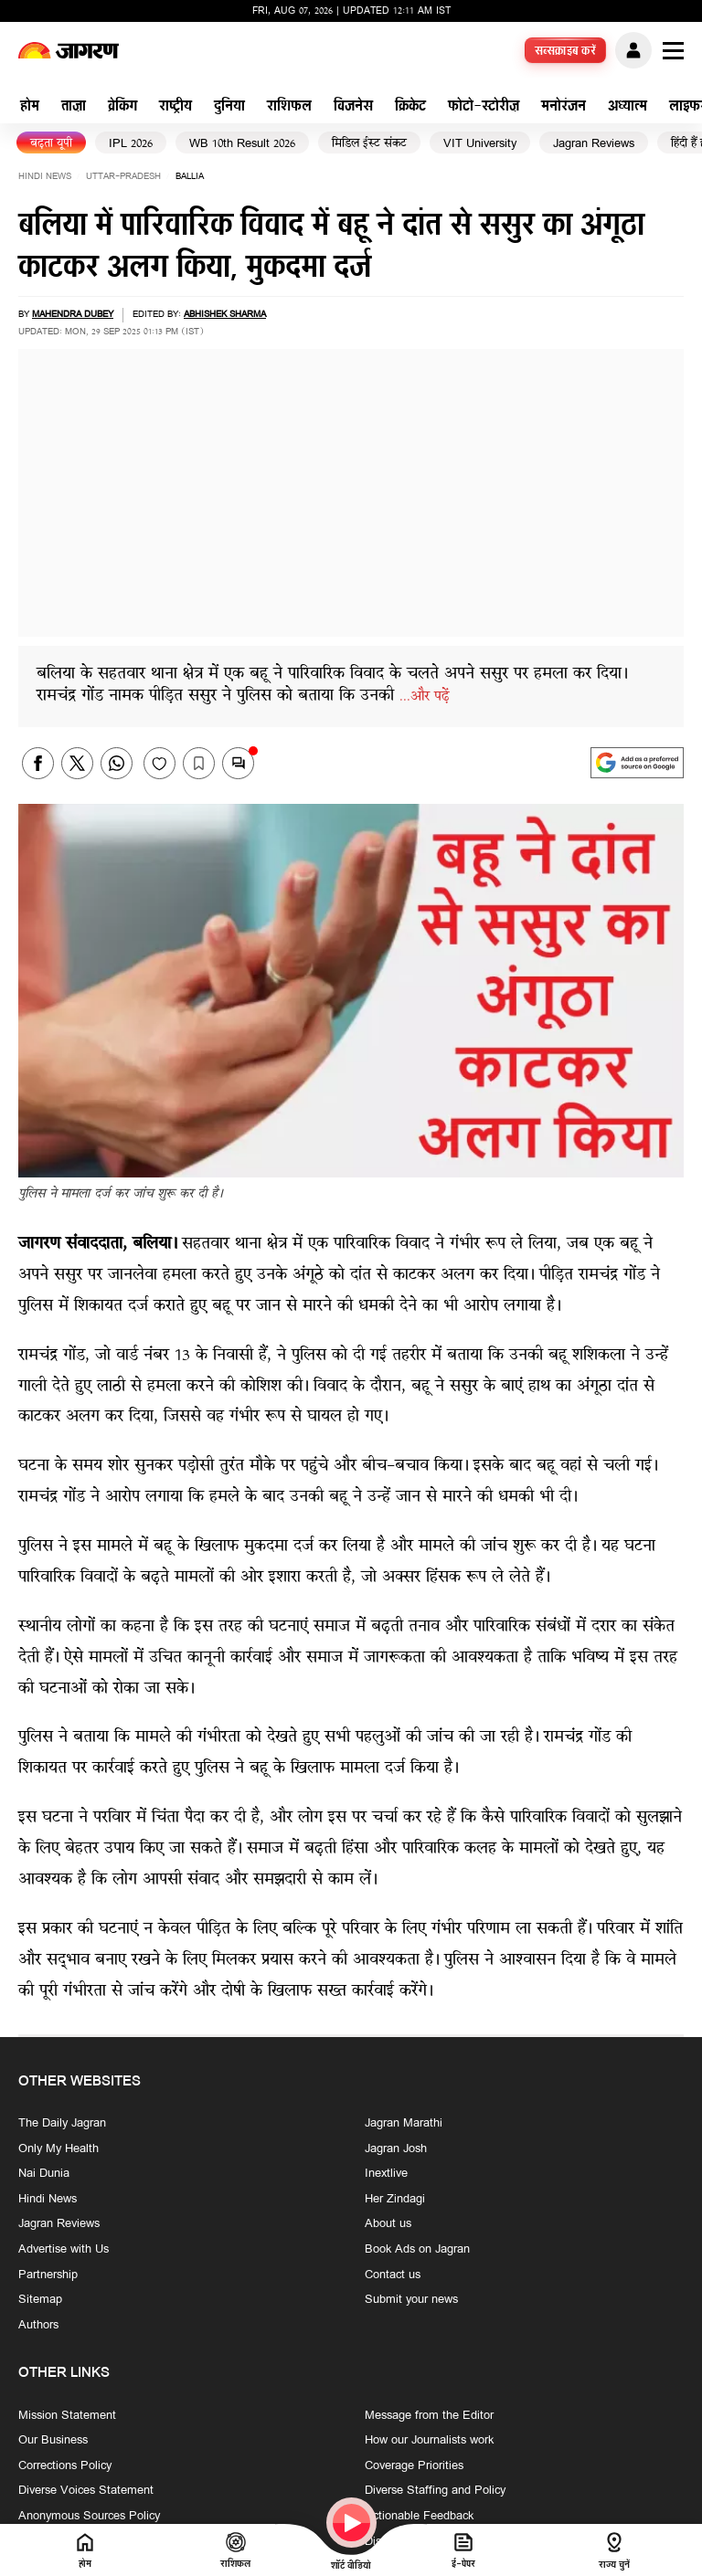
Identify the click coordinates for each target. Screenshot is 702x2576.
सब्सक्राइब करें (566, 52)
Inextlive (386, 2175)
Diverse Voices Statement (86, 2492)
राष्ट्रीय (175, 107)
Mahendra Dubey (72, 315)
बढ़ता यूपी (51, 144)
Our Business (53, 2441)
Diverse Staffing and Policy (435, 2492)
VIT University (479, 144)
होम (29, 107)
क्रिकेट (410, 107)
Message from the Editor (429, 2416)
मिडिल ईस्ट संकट (369, 144)
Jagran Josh (396, 2149)
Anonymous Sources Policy (89, 2516)
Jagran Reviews (593, 144)
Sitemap (40, 2301)
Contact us (392, 2275)
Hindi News (44, 177)
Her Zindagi (395, 2199)
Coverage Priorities (414, 2466)
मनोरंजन (563, 107)
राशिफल (289, 107)
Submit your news (411, 2301)
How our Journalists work (429, 2441)
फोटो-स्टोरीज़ (483, 107)
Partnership (48, 2275)
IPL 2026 (131, 144)
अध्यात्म (627, 107)
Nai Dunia (43, 2175)
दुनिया (229, 107)
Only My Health (58, 2149)
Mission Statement (67, 2416)
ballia (190, 177)
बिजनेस (353, 107)
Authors (38, 2325)
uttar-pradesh (123, 177)
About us (388, 2225)
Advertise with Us (63, 2250)
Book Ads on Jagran (417, 2250)
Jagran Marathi (403, 2124)
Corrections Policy (65, 2466)
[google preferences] (637, 762)
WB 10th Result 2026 (242, 144)
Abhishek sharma (225, 315)
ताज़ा (73, 107)
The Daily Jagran (62, 2124)
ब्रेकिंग (122, 107)
